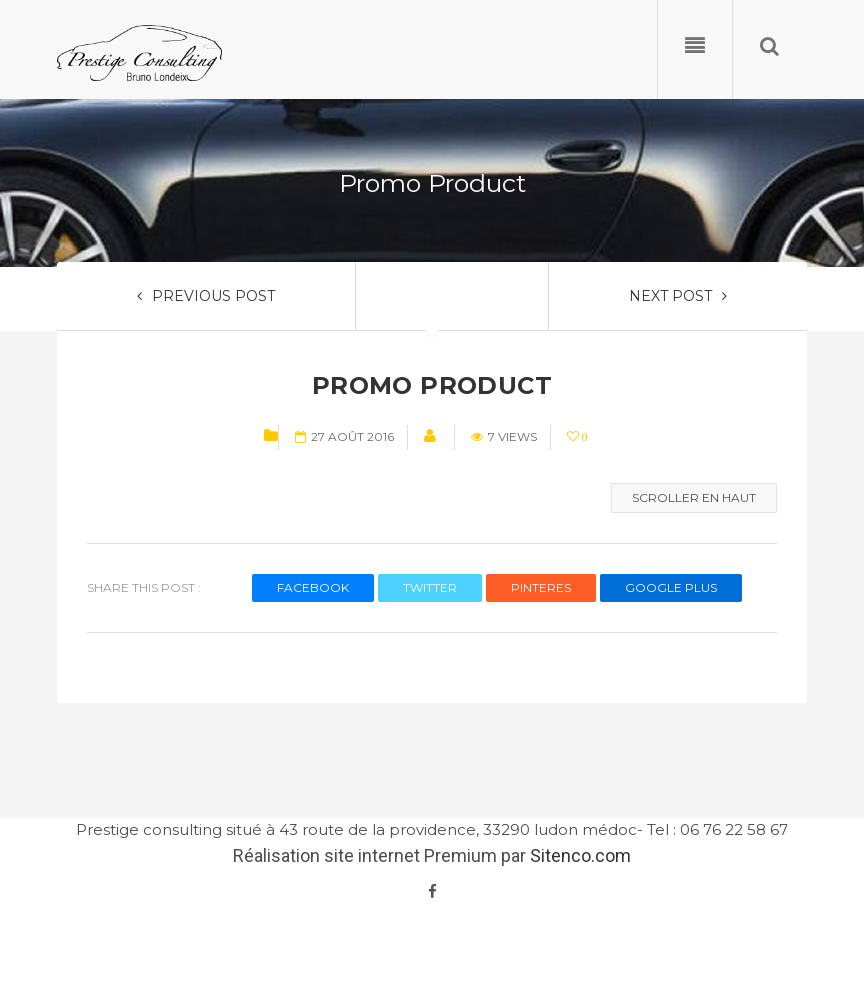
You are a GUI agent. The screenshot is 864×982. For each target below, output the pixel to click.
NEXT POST (678, 296)
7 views (504, 436)
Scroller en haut (694, 497)
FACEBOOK (313, 587)
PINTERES (541, 587)
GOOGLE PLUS (671, 587)
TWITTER (430, 587)
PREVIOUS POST (206, 296)
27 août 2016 (344, 436)
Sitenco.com (580, 855)
